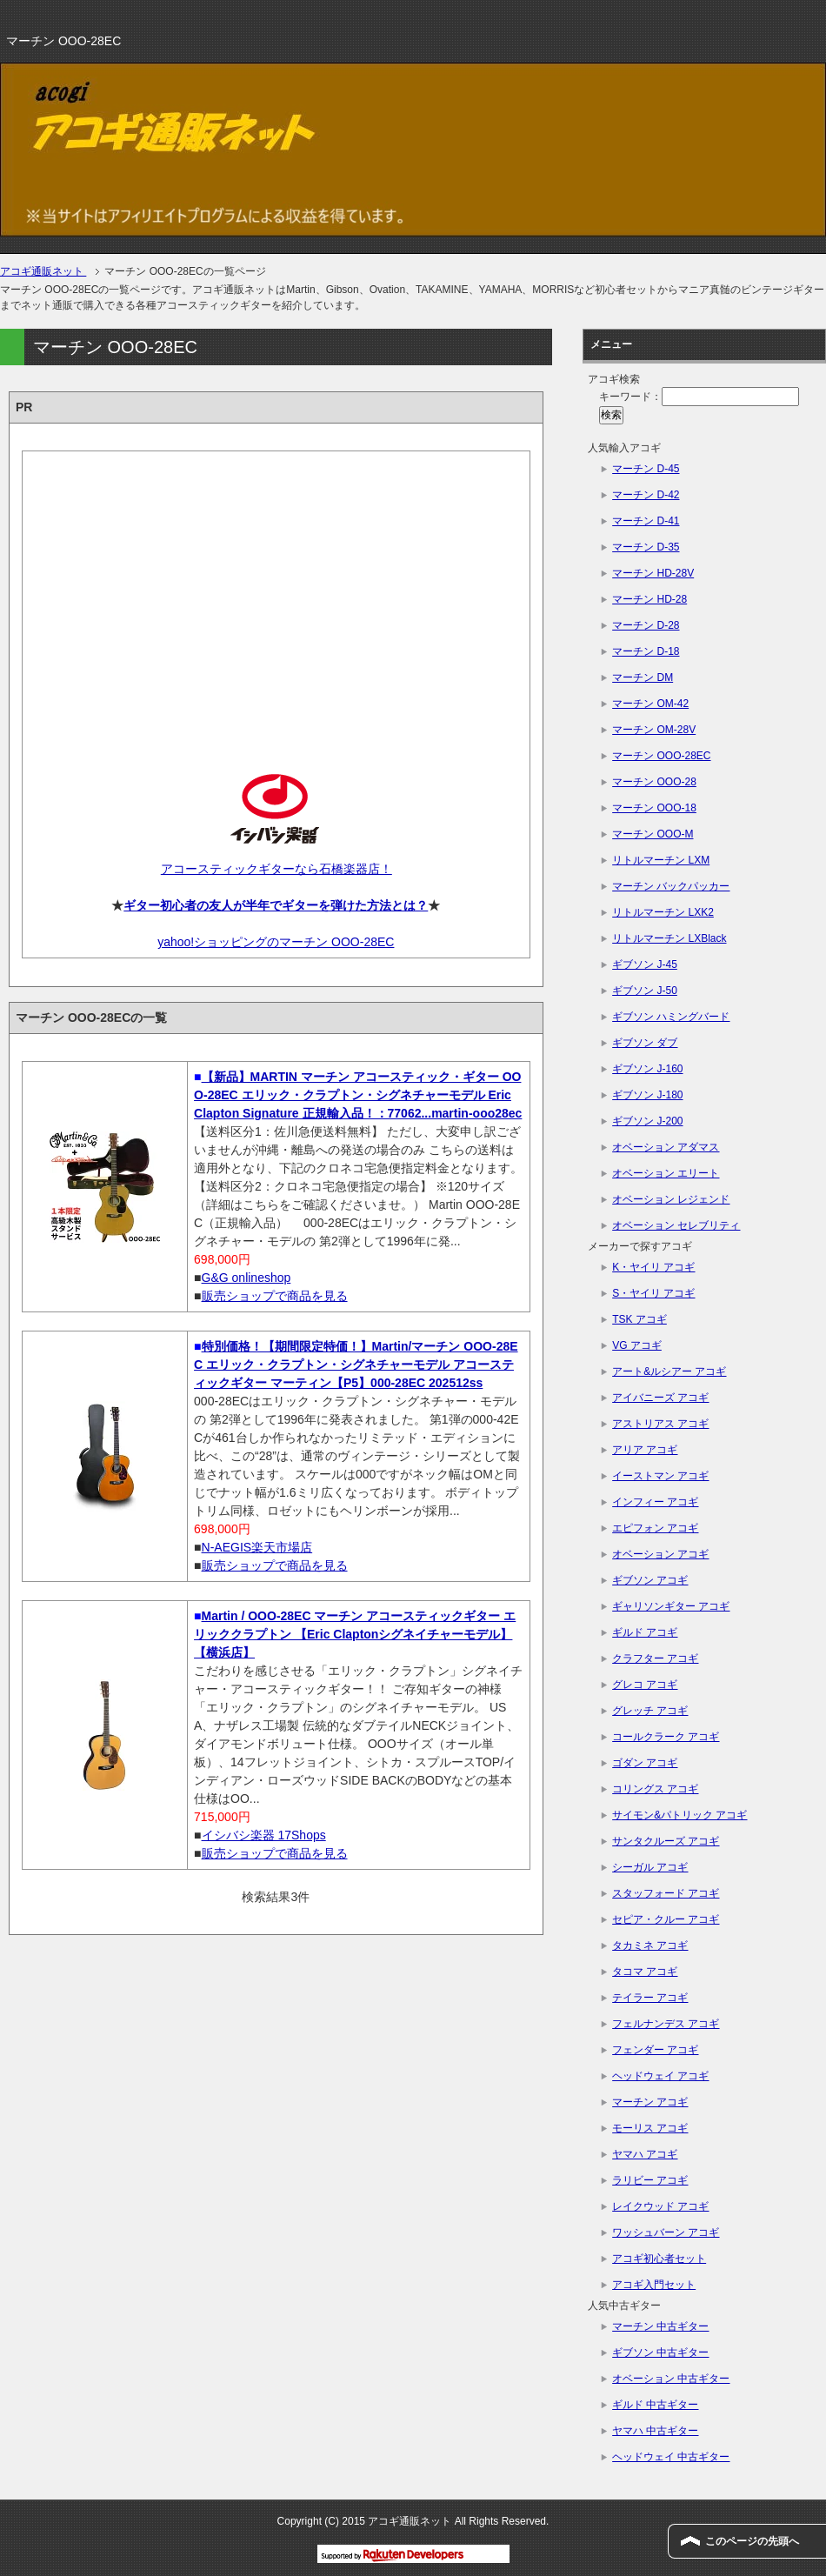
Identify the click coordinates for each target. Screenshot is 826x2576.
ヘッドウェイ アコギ (660, 2076)
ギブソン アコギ (650, 1580)
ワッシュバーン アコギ (665, 2232)
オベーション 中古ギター (670, 2378)
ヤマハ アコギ (644, 2154)
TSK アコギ (639, 1319)
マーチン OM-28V (654, 730)
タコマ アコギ (644, 1971)
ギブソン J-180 (647, 1095)
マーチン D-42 (645, 495)
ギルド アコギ (644, 1632)
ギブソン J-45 (644, 964)
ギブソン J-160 (647, 1069)
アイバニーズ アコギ (660, 1397)
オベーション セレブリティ (676, 1225)
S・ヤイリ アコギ (653, 1293)
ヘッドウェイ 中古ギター (670, 2457)
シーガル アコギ (650, 1867)
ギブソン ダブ (644, 1043)
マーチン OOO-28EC (661, 756)
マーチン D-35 (645, 547)
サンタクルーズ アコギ (665, 1841)
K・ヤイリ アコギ (653, 1267)
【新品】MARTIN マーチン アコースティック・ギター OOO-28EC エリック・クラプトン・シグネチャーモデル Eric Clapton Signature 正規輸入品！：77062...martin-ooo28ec (358, 1095)
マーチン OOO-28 (654, 782)
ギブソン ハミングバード (670, 1017)
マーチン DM (642, 677)
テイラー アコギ (650, 1998)
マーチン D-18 (645, 651)
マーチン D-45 (645, 469)
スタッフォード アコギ (665, 1893)
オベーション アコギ (660, 1554)
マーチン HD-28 (649, 599)
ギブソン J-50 (644, 990)
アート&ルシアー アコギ (669, 1371)
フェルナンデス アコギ (665, 2024)
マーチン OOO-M (652, 834)
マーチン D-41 (645, 521)
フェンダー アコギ (655, 2050)
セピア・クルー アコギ (665, 1919)
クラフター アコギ (655, 1658)
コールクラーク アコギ (665, 1737)
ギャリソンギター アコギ (670, 1606)
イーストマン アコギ (660, 1476)
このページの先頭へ (752, 2541)
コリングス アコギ (655, 1789)
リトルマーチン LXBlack (669, 938)
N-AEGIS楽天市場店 (257, 1547)
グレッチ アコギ (650, 1711)
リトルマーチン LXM (660, 860)
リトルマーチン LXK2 (663, 912)
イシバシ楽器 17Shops (264, 1835)
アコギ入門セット (654, 2285)
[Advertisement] (276, 597)
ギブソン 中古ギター (660, 2352)
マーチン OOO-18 (654, 808)
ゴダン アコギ (644, 1763)
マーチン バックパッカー (670, 886)
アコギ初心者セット (659, 2258)
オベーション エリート (665, 1173)
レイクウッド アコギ (660, 2206)
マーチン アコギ (650, 2102)
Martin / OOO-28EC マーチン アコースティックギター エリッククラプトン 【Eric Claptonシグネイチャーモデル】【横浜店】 (355, 1634)
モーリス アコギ (650, 2128)
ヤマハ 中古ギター (655, 2431)
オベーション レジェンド (670, 1199)
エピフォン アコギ (655, 1528)
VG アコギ (637, 1345)
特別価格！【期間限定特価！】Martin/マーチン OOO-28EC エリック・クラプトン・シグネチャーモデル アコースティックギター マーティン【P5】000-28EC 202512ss (356, 1364)
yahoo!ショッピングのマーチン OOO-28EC (275, 942)
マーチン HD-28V (653, 573)
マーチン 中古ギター (660, 2326)
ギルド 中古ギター (655, 2405)
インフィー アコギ (655, 1502)
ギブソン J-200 (647, 1121)
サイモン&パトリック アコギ (679, 1815)
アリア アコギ (644, 1450)
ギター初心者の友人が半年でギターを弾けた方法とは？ (275, 905)
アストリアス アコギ (660, 1424)
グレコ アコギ (644, 1684)
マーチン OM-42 (650, 703)
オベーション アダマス (665, 1147)
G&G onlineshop (246, 1278)
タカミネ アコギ (650, 1945)
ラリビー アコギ (650, 2180)
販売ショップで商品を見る (275, 1296)
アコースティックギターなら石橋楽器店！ (276, 869)
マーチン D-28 (645, 625)
